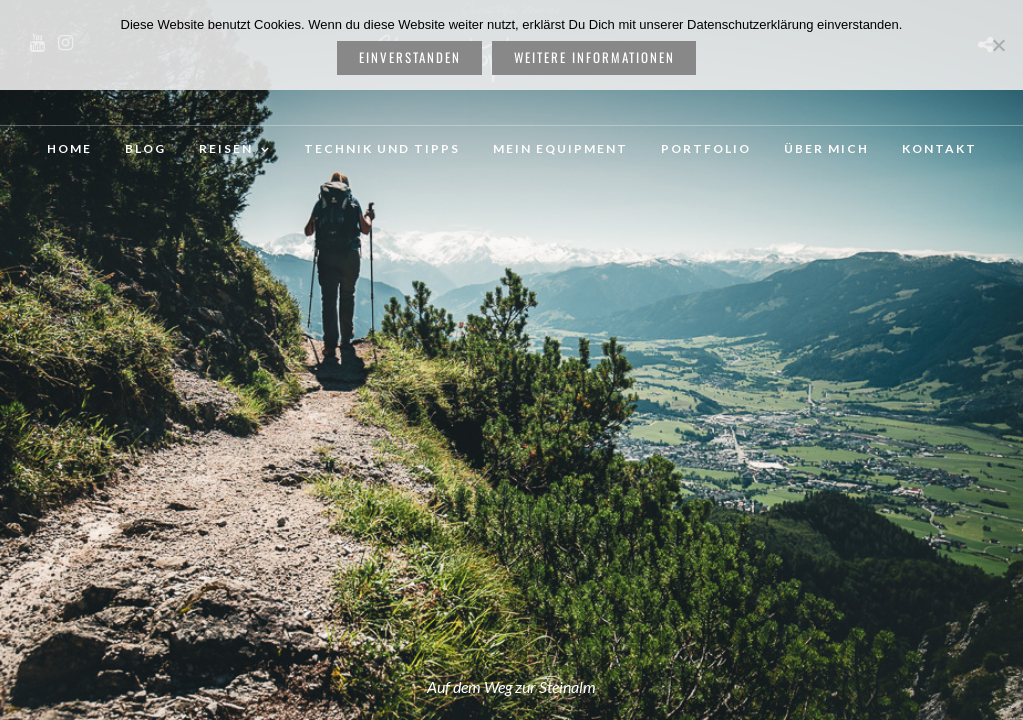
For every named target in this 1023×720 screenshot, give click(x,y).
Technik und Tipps (382, 148)
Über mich (826, 148)
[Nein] (998, 45)
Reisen (226, 148)
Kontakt (939, 148)
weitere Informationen (594, 57)
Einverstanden (410, 57)
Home (69, 148)
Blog (145, 148)
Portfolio (706, 148)
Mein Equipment (560, 148)
